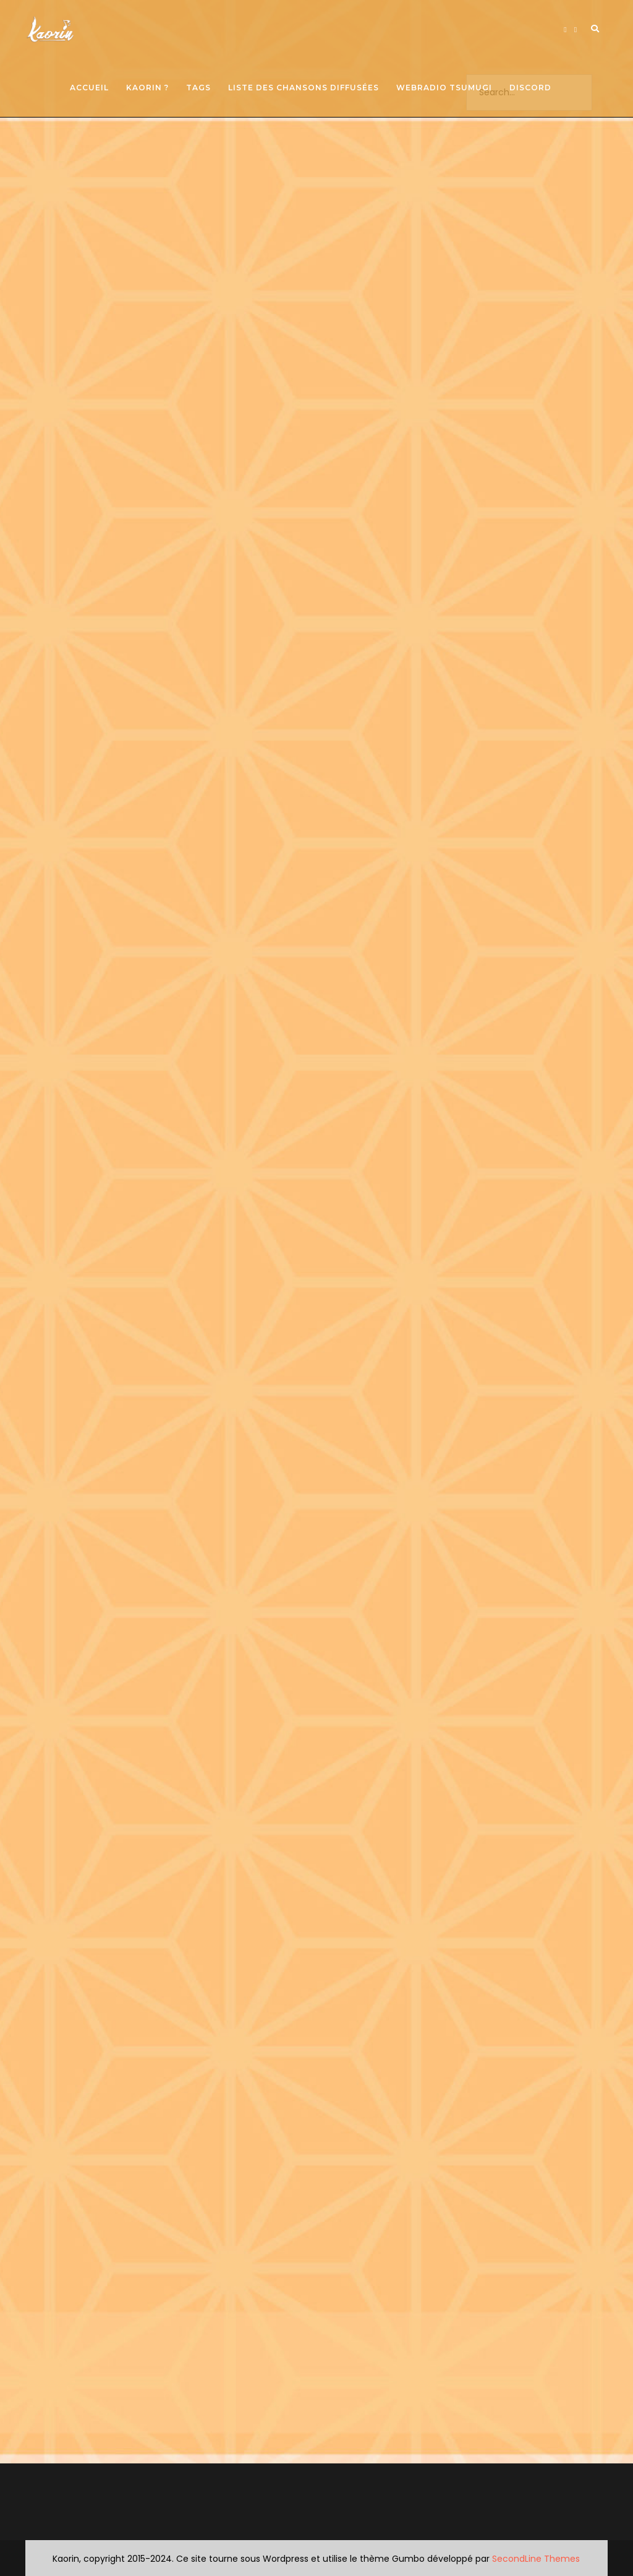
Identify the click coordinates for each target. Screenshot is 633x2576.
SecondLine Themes (536, 2558)
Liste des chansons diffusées (303, 87)
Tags (198, 87)
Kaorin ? (147, 87)
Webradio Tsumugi (444, 87)
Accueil (89, 87)
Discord (530, 87)
